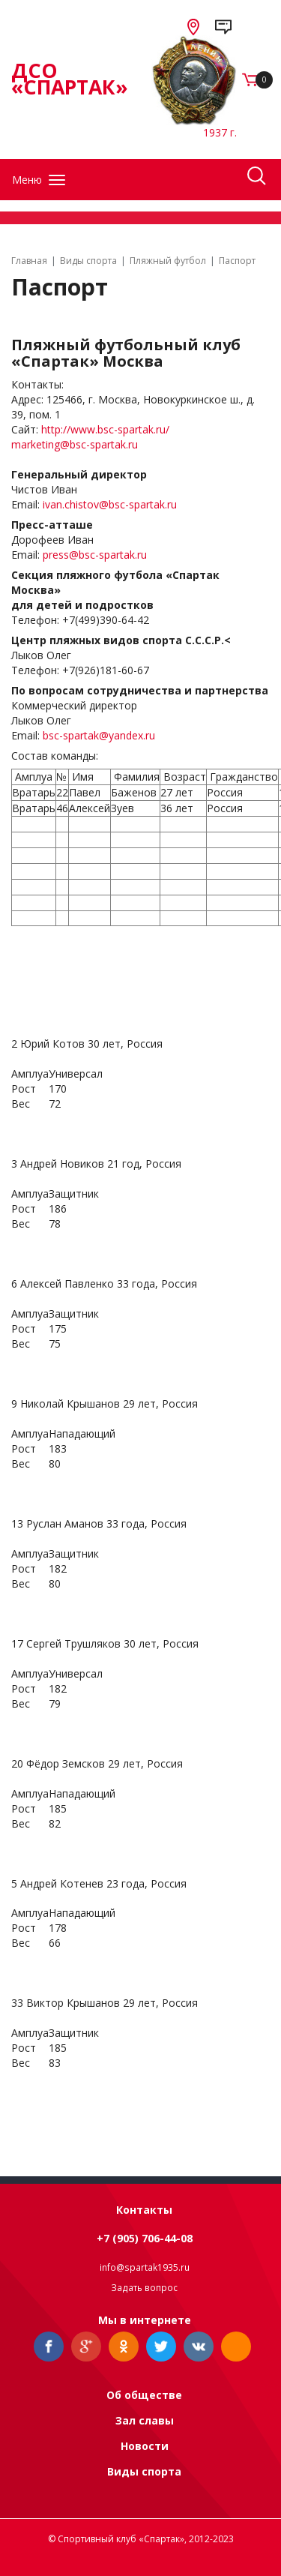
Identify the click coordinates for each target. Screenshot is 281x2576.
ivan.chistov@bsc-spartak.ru (110, 504)
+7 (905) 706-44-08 (145, 2238)
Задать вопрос (144, 2287)
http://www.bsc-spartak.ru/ (105, 429)
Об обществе (144, 2395)
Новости (145, 2446)
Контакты (144, 2210)
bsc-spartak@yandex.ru (99, 735)
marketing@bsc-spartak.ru (74, 444)
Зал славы (144, 2420)
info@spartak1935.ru (145, 2267)
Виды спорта (144, 2471)
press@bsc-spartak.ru (95, 554)
